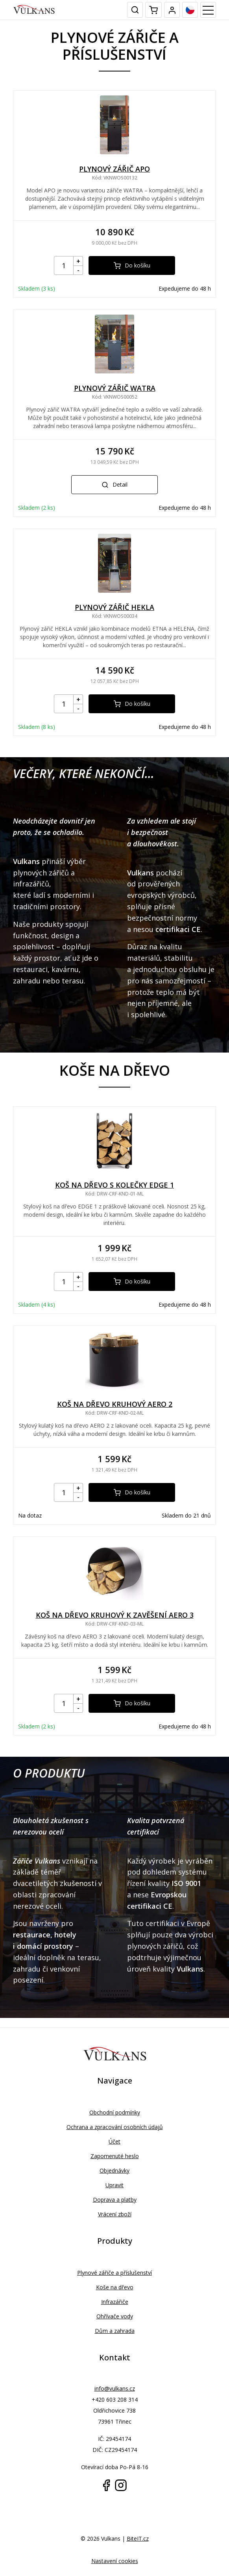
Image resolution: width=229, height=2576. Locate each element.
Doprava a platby (115, 2199)
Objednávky (114, 2170)
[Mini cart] (153, 10)
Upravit (114, 2185)
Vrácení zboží (114, 2214)
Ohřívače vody (114, 2316)
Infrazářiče (114, 2301)
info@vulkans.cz (114, 2388)
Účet (114, 2141)
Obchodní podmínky (114, 2112)
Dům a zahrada (115, 2330)
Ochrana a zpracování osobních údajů (114, 2127)
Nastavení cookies (114, 2561)
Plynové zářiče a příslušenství (114, 2272)
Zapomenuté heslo (114, 2156)
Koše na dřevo (114, 2287)
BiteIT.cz (138, 2538)
